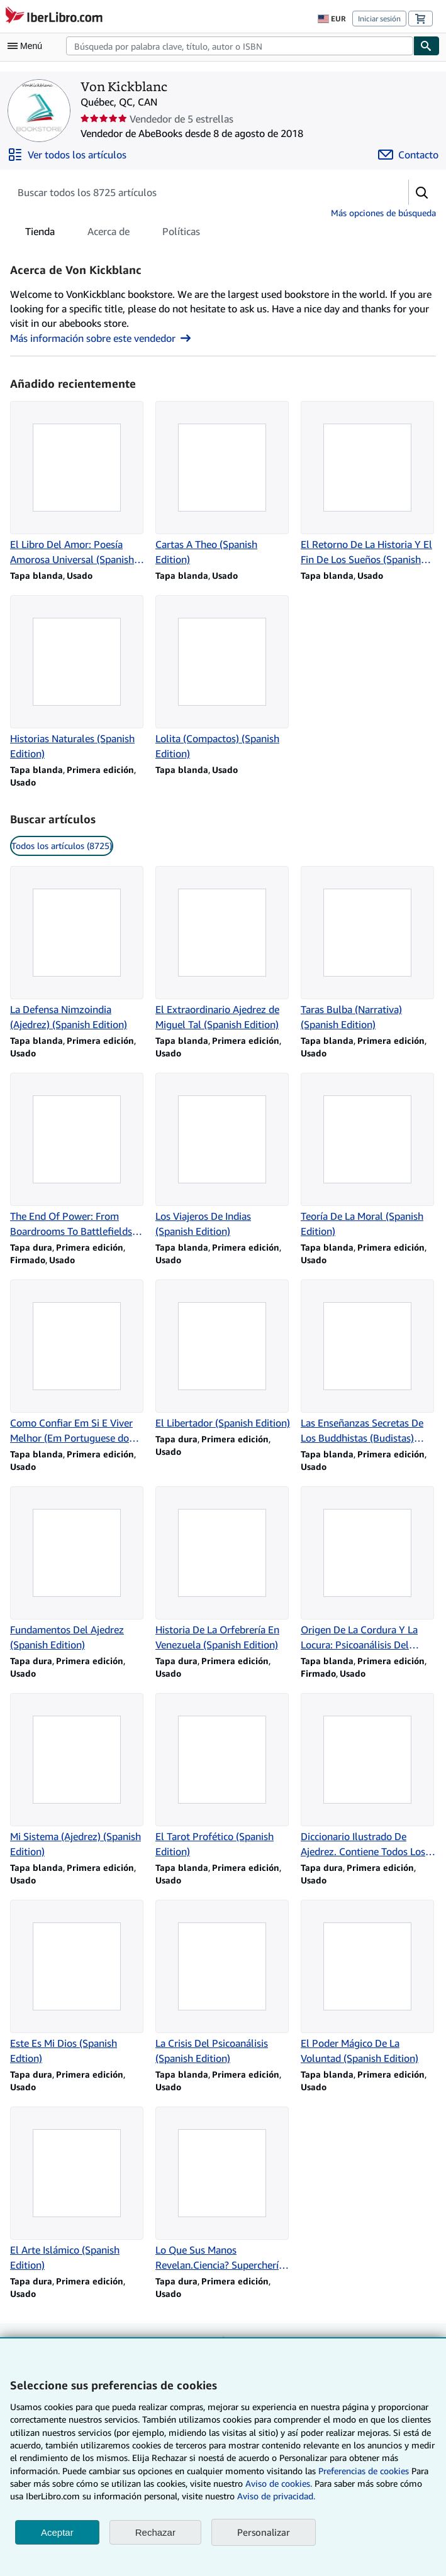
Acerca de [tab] (108, 234)
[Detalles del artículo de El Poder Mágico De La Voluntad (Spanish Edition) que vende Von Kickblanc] (368, 1983)
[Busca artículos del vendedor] (196, 192)
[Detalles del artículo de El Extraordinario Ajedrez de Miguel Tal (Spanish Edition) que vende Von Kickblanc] (223, 949)
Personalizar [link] (263, 2532)
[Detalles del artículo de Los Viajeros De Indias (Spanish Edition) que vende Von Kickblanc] (223, 1156)
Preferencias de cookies (363, 2470)
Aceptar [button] (57, 2532)
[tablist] (112, 231)
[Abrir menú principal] (27, 45)
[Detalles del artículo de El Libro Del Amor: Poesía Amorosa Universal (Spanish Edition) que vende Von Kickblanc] (77, 484)
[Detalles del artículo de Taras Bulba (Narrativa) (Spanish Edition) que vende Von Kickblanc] (368, 949)
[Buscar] (426, 45)
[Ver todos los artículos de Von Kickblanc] (67, 154)
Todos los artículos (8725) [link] (61, 845)
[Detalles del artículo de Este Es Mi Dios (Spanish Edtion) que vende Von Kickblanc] (77, 1983)
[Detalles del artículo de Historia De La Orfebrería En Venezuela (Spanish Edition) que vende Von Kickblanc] (223, 1569)
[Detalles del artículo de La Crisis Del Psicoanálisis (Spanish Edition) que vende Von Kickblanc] (223, 1983)
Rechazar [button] (155, 2532)
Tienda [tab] (40, 234)
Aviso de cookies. (278, 2483)
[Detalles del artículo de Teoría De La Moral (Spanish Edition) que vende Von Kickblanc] (368, 1156)
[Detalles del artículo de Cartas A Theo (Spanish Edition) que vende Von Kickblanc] (223, 484)
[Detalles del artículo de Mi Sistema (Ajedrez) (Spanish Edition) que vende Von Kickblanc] (77, 1776)
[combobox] (239, 45)
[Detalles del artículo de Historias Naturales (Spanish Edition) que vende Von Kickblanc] (77, 678)
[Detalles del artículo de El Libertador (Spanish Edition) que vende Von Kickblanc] (223, 1355)
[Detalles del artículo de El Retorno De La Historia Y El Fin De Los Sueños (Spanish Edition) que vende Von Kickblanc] (368, 484)
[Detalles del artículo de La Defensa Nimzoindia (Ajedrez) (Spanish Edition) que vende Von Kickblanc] (77, 949)
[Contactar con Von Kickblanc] (408, 154)
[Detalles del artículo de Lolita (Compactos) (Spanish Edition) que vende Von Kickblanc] (223, 678)
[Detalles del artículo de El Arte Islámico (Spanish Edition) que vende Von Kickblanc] (77, 2189)
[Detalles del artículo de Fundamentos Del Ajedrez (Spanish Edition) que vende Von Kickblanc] (77, 1569)
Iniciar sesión (379, 18)
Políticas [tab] (181, 234)
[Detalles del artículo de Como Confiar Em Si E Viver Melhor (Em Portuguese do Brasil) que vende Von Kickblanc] (77, 1362)
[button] (422, 192)
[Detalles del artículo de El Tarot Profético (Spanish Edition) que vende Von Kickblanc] (223, 1776)
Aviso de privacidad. (276, 2496)
